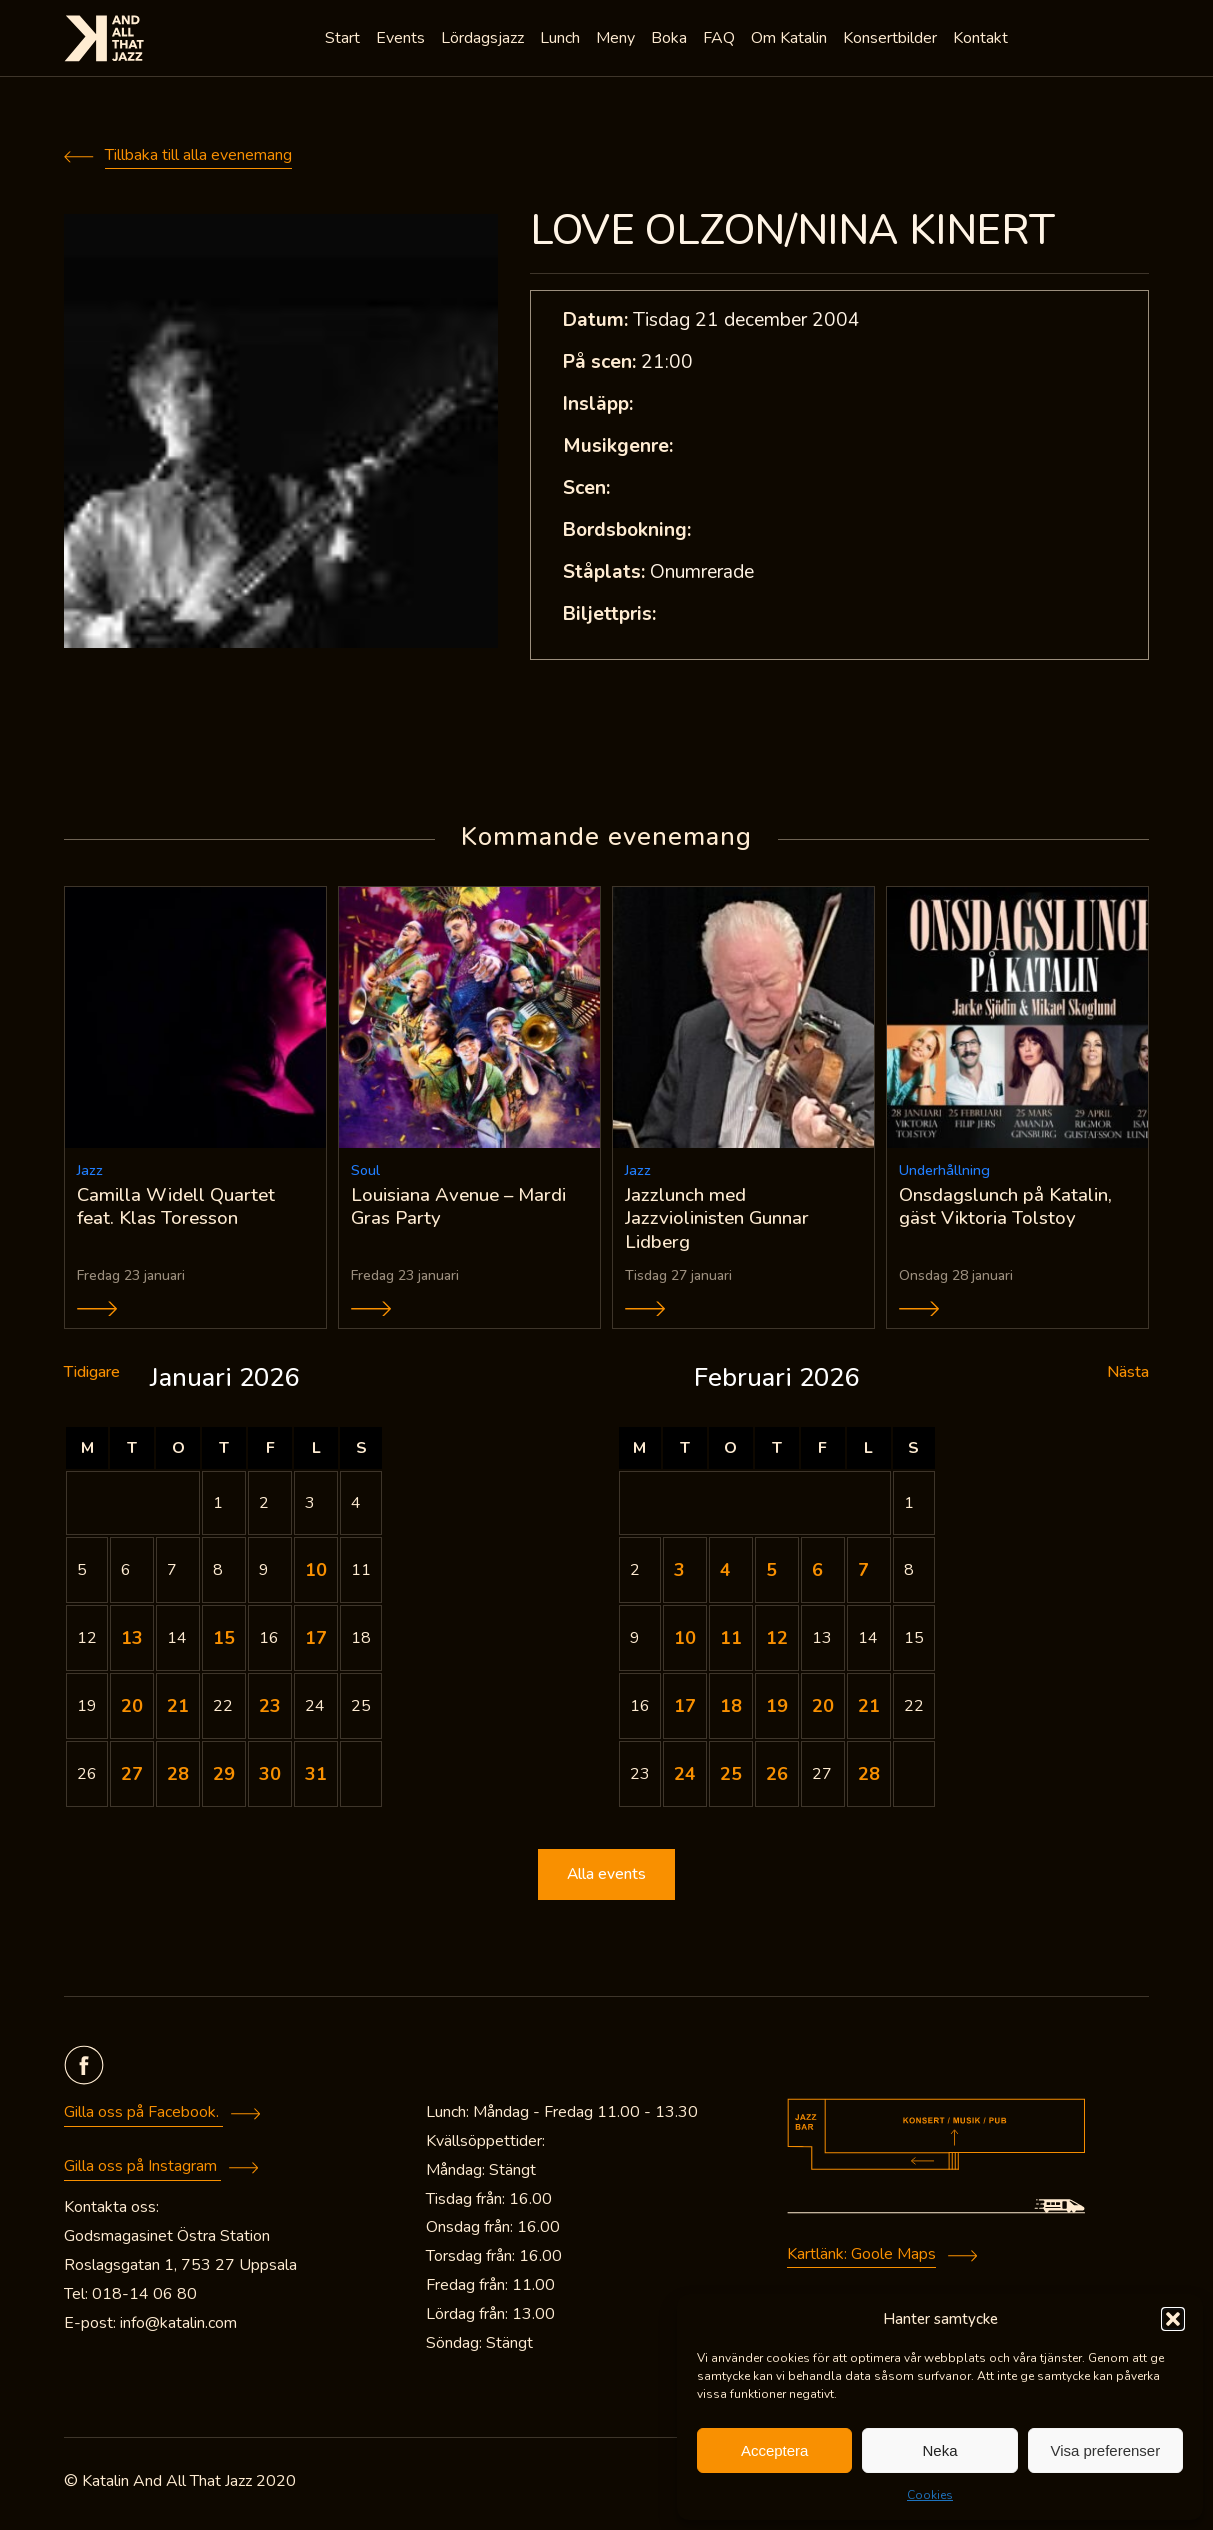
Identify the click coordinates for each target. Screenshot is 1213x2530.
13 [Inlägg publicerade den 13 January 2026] (132, 1642)
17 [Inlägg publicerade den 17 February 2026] (685, 1710)
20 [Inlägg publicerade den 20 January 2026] (132, 1710)
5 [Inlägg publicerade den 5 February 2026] (771, 1574)
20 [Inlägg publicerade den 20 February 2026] (823, 1710)
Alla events (607, 1879)
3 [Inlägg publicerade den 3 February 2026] (679, 1574)
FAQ (721, 40)
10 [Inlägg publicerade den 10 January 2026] (316, 1574)
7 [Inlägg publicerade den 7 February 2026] (863, 1574)
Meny (617, 40)
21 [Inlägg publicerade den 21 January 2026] (178, 1710)
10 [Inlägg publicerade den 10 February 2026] (685, 1642)
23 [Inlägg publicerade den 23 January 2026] (270, 1710)
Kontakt (982, 40)
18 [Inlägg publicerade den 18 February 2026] (731, 1710)
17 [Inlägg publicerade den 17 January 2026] (316, 1642)
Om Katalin (791, 40)
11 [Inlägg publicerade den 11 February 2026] (731, 1642)
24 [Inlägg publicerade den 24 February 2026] (685, 1778)
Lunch (562, 40)
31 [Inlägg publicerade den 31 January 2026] (316, 1778)
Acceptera (775, 2450)
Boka (671, 40)
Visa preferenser (1105, 2450)
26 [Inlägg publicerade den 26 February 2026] (777, 1778)
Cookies (930, 2495)
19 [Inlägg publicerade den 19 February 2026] (777, 1710)
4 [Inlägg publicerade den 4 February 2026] (725, 1574)
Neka (939, 2450)
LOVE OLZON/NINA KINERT (792, 230)
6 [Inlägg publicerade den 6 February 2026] (817, 1574)
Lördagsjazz (484, 40)
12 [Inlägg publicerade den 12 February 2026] (777, 1642)
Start (344, 40)
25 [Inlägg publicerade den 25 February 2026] (731, 1778)
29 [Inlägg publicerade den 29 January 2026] (224, 1778)
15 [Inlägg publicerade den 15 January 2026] (224, 1642)
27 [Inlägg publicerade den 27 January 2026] (132, 1778)
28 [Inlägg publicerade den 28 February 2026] (869, 1778)
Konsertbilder (892, 40)
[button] (1173, 2319)
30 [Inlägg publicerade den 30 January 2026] (270, 1778)
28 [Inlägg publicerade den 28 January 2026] (178, 1778)
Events (402, 40)
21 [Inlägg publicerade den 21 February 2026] (869, 1710)
